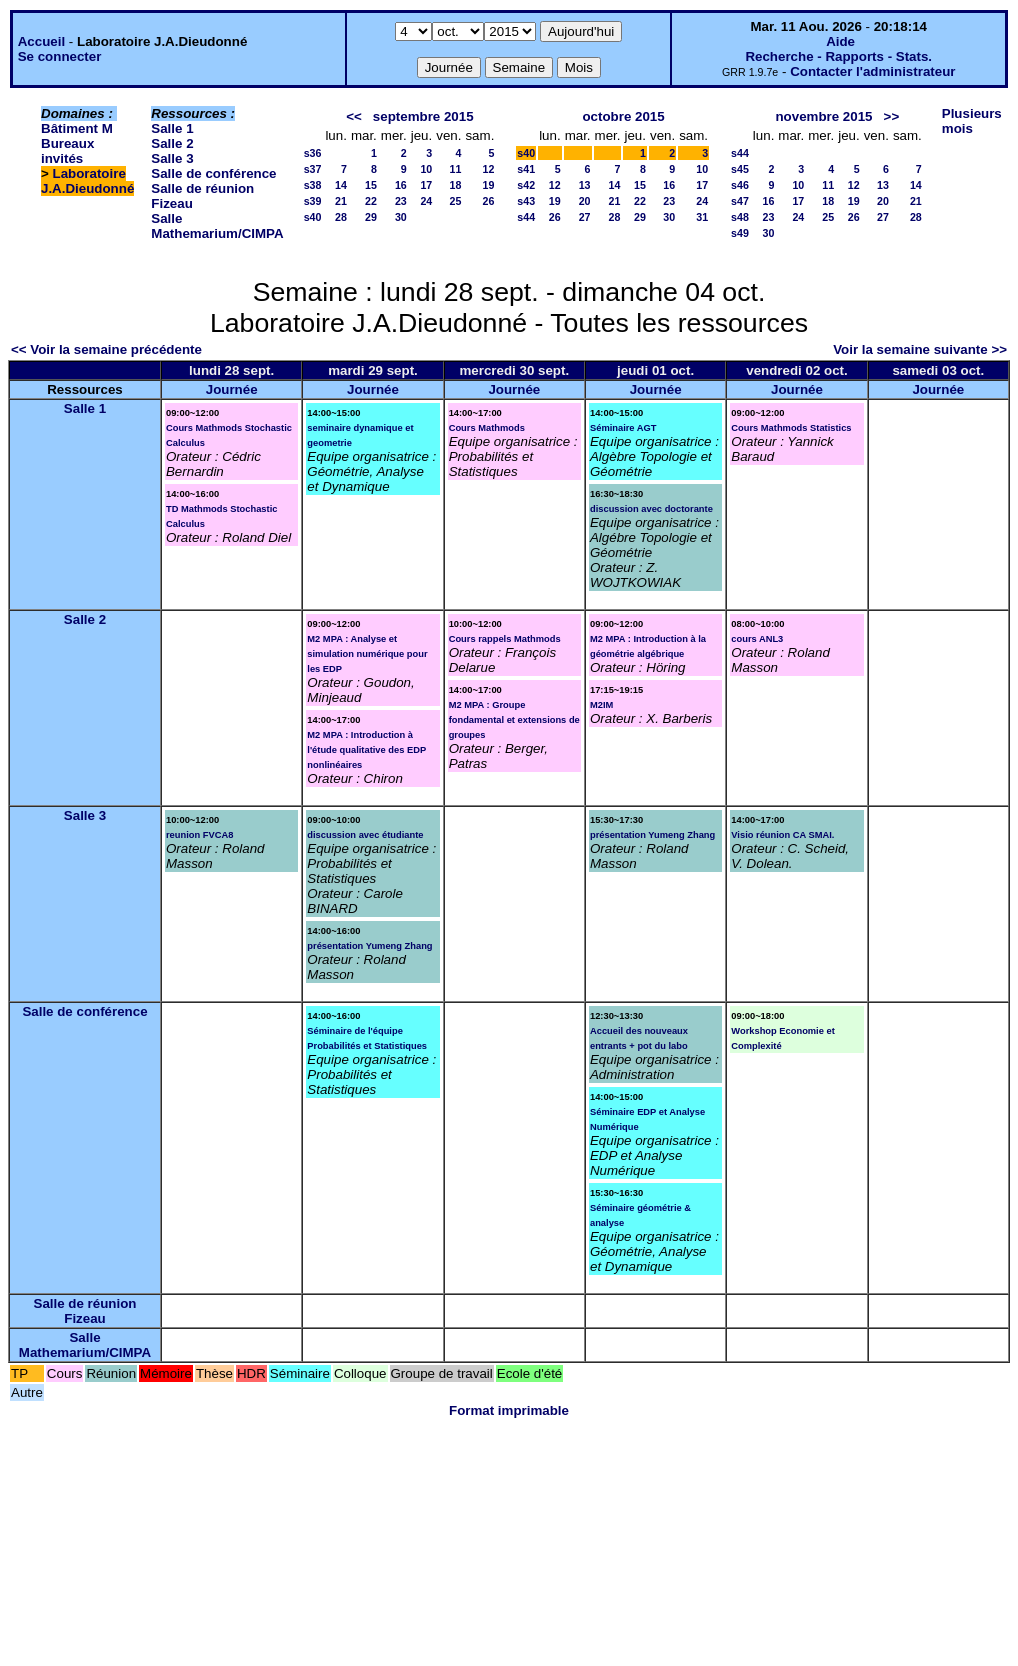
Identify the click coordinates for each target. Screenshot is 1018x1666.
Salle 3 (172, 158)
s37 (313, 169)
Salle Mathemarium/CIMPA (217, 226)
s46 (740, 185)
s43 (526, 201)
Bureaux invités (67, 151)
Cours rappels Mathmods (505, 639)
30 (401, 217)
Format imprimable (509, 1410)
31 (702, 217)
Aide (840, 41)
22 (371, 201)
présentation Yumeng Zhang (369, 946)
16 (401, 185)
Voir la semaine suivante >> (920, 349)
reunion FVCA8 (199, 835)
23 (401, 201)
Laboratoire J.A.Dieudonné (87, 181)
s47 (740, 201)
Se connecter (60, 56)
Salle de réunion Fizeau (85, 1311)
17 (426, 185)
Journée (232, 389)
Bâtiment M (77, 128)
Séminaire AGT (623, 428)
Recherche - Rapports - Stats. (838, 56)
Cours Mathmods (487, 428)
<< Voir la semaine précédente (106, 349)
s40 (313, 217)
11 (456, 169)
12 (488, 169)
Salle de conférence (213, 173)
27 (585, 217)
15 (371, 185)
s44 (526, 217)
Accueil (41, 41)
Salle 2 (172, 143)
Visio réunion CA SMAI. (782, 835)
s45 (740, 169)
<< (354, 116)
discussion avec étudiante (365, 835)
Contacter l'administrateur (872, 71)
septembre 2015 (423, 116)
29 (371, 217)
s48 (740, 217)
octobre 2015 (623, 116)
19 (488, 185)
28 (341, 217)
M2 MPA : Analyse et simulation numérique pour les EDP (367, 654)
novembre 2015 (823, 116)
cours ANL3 (757, 639)
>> (892, 116)
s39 (313, 201)
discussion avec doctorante (651, 509)
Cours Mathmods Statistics (791, 428)
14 (341, 185)
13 (585, 185)
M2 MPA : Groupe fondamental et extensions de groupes (514, 720)
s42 (526, 185)
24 (426, 201)
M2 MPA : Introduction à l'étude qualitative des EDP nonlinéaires (366, 750)
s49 (740, 233)
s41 (526, 169)
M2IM (601, 705)
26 (488, 201)
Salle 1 (172, 128)
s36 (313, 153)
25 (456, 201)
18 (456, 185)
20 (585, 201)
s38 (313, 185)
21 (341, 201)
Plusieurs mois (972, 121)
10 (426, 169)
